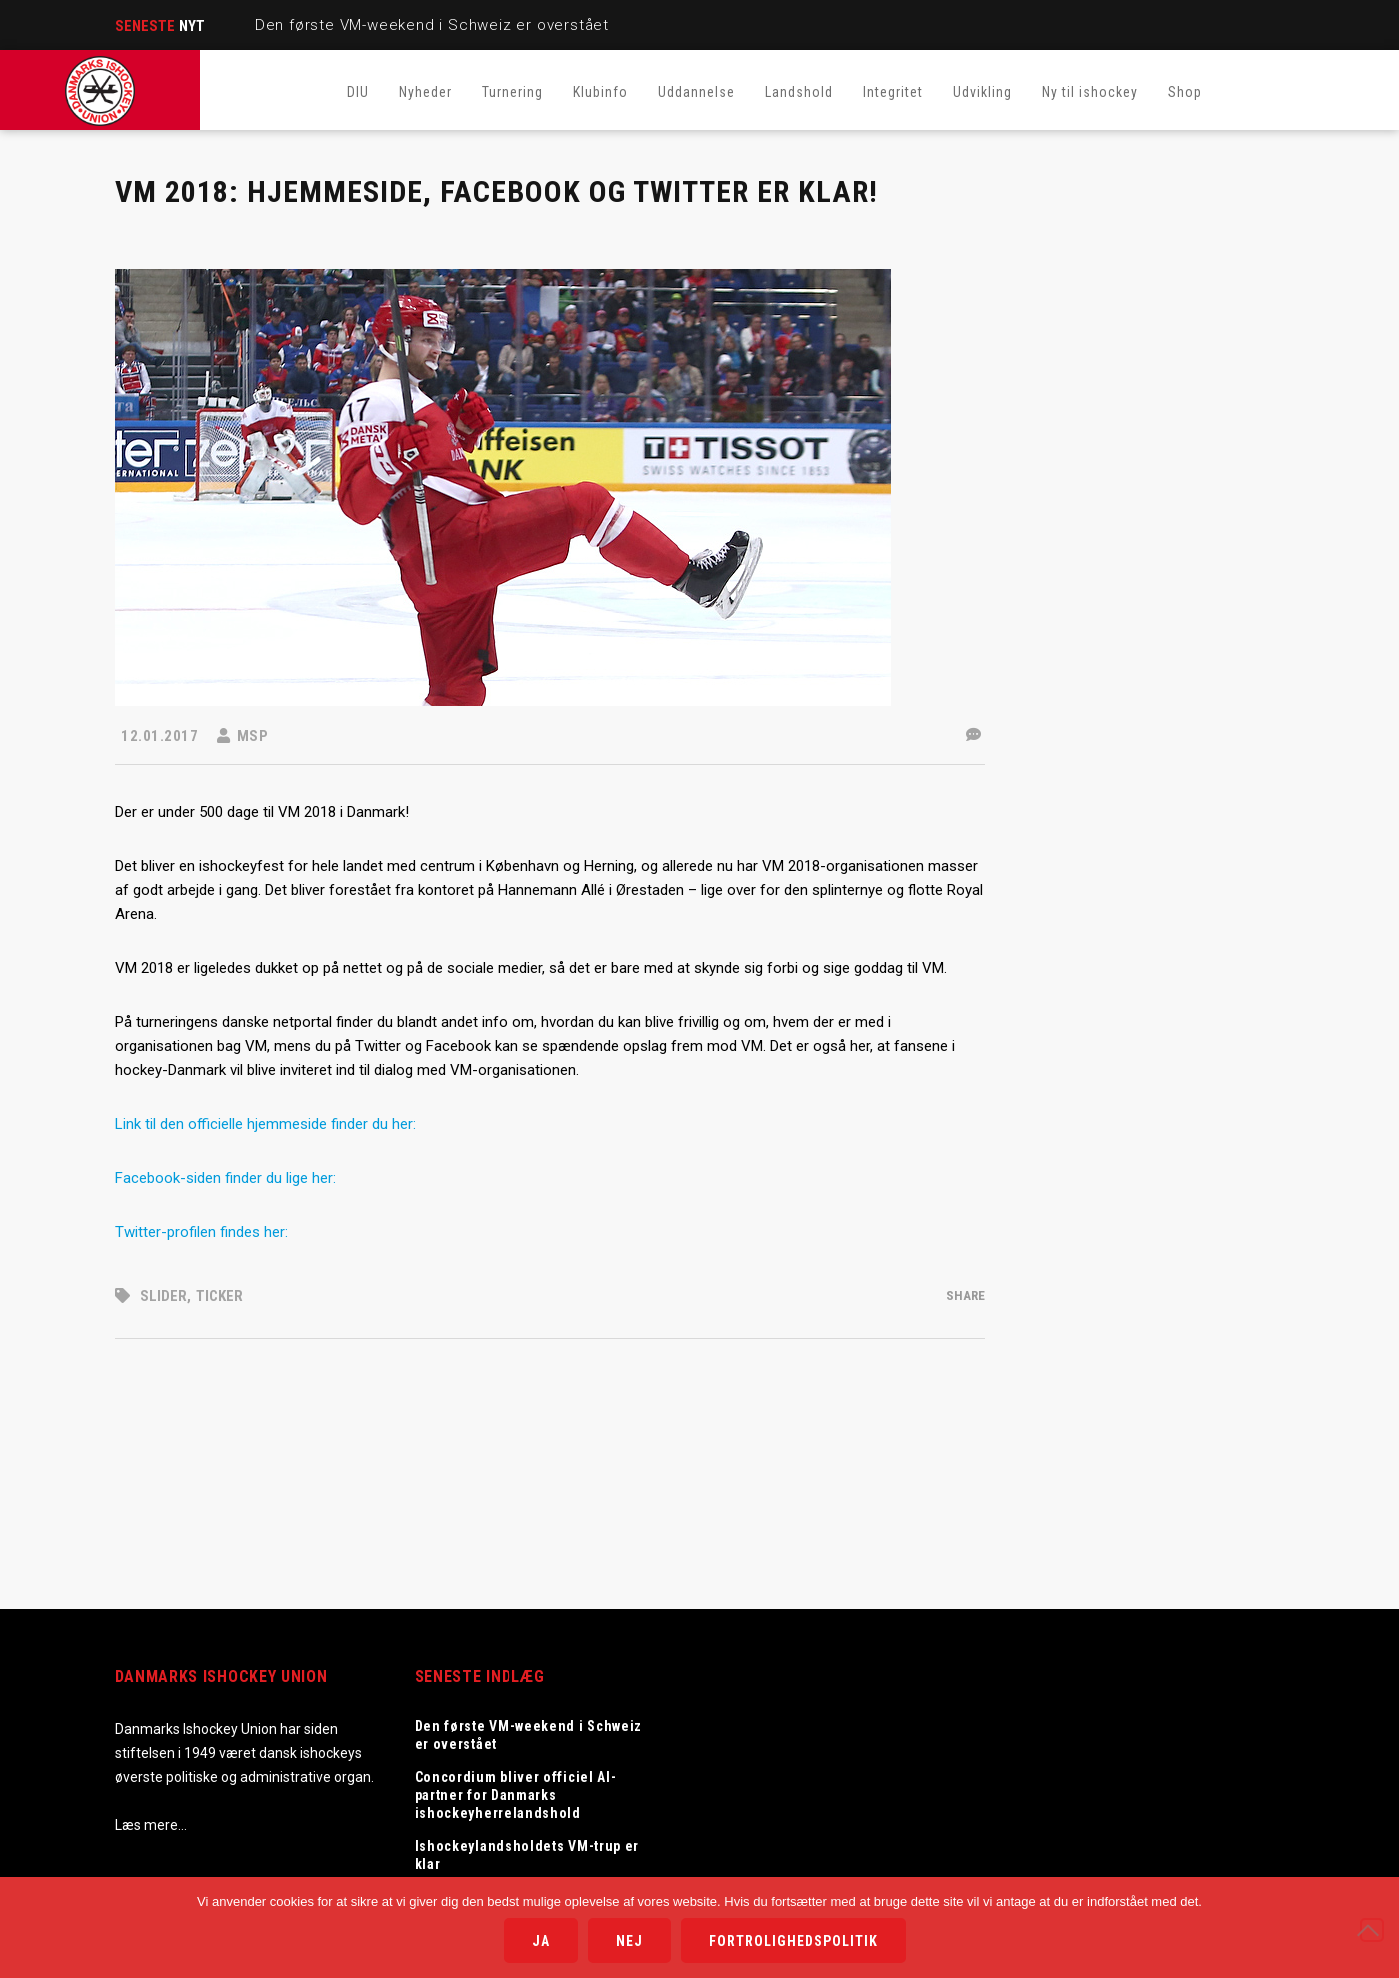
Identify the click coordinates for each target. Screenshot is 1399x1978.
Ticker (219, 1296)
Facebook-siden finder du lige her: (225, 1178)
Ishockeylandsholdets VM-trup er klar (527, 1855)
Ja (541, 1941)
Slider (163, 1296)
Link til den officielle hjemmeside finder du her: (265, 1124)
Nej (629, 1941)
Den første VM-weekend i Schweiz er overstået (432, 25)
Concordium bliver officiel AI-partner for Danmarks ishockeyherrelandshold (516, 1795)
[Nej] (1372, 1930)
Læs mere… (151, 1825)
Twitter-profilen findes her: (203, 1232)
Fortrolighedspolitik (793, 1941)
